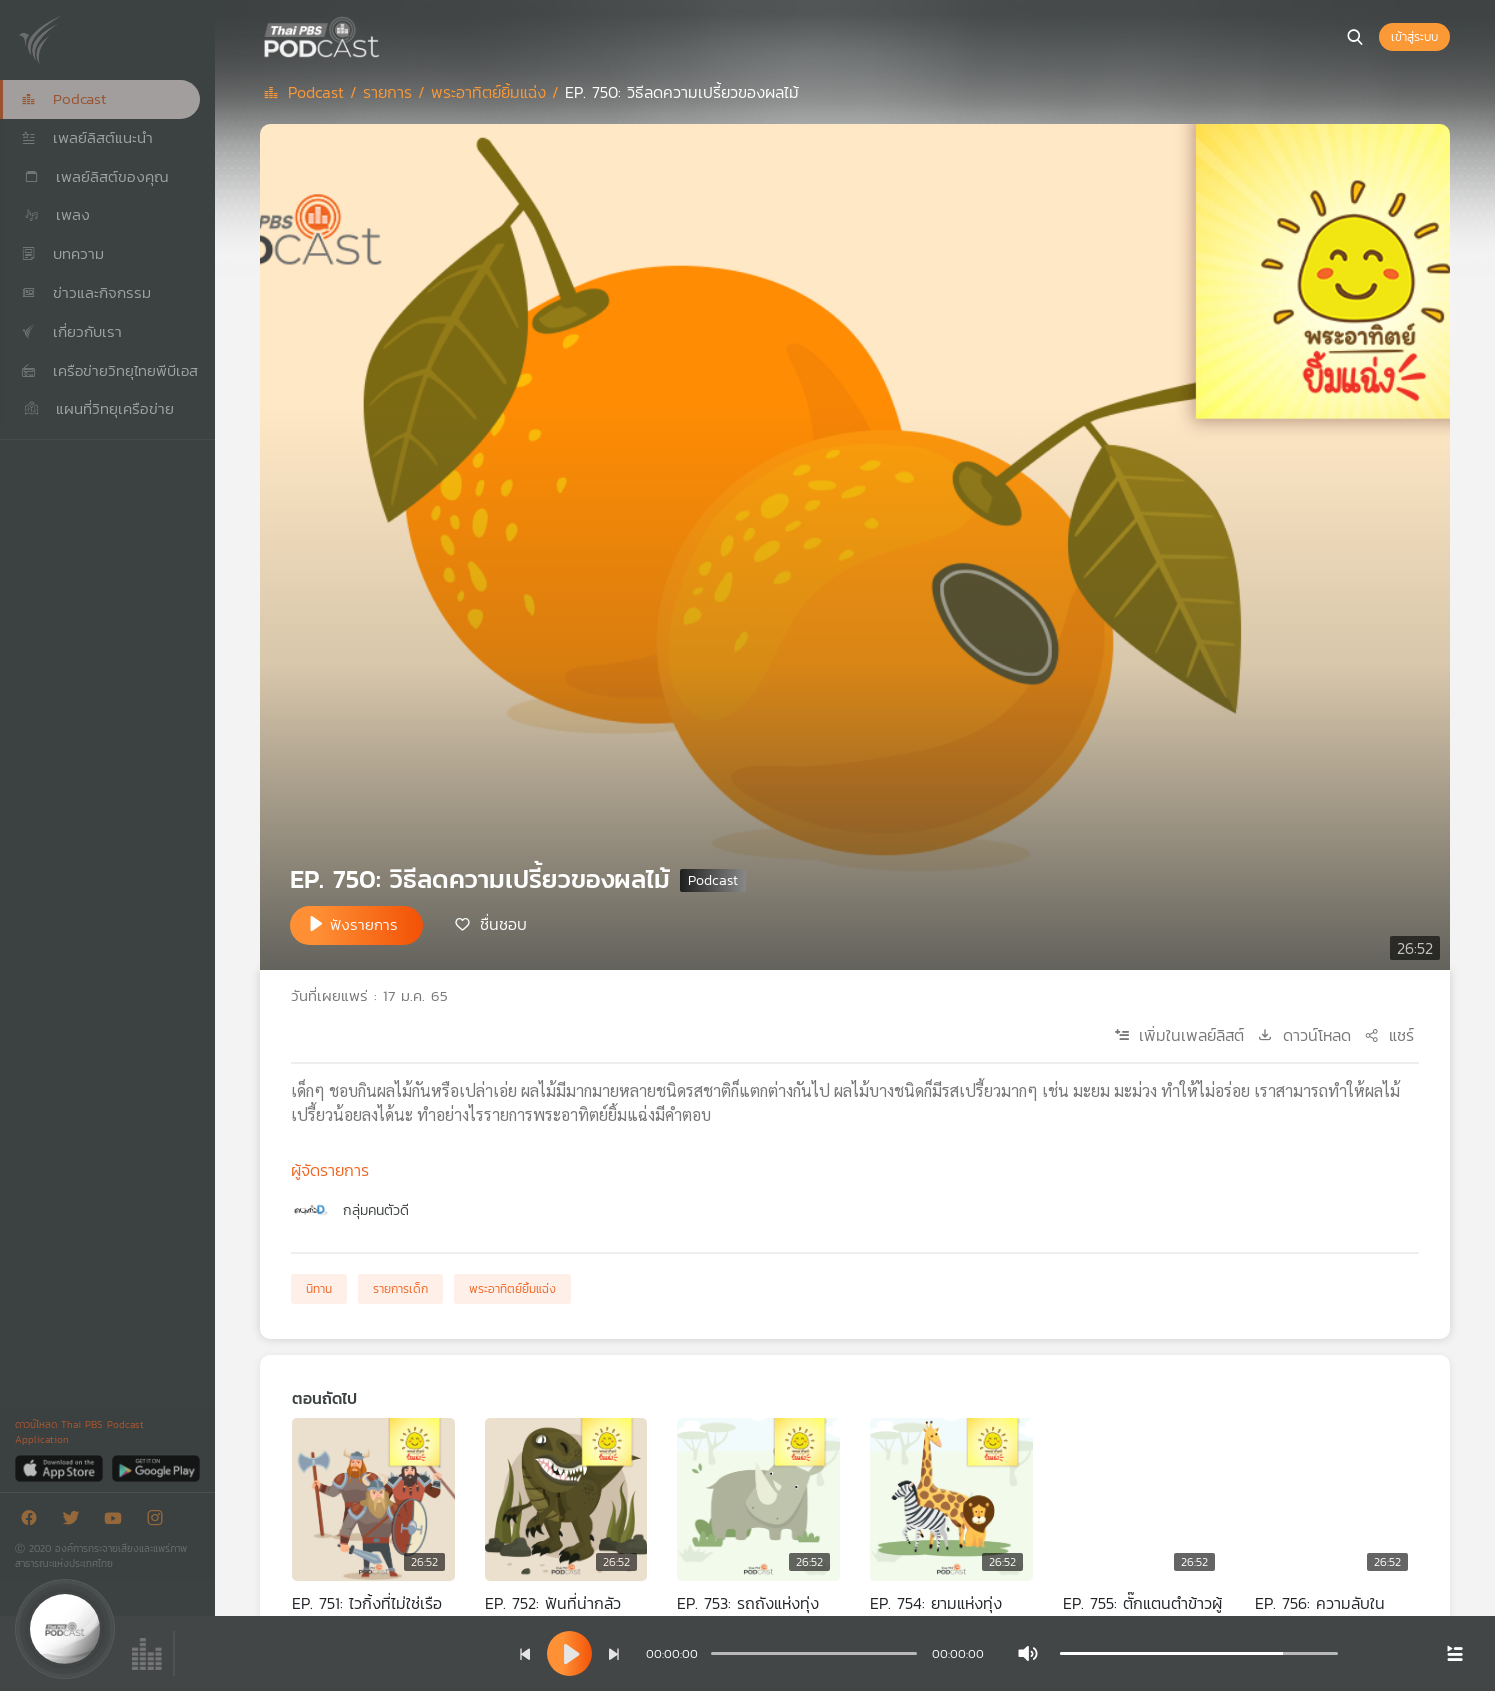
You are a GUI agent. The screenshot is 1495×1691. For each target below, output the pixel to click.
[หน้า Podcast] (385, 35)
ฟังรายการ (364, 924)
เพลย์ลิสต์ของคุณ (95, 176)
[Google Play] (155, 1467)
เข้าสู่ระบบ (1414, 37)
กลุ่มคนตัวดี (376, 1210)
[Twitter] (76, 1521)
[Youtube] (118, 1521)
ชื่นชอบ (503, 924)
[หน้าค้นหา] (1355, 37)
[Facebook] (34, 1521)
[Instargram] (160, 1521)
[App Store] (60, 1467)
